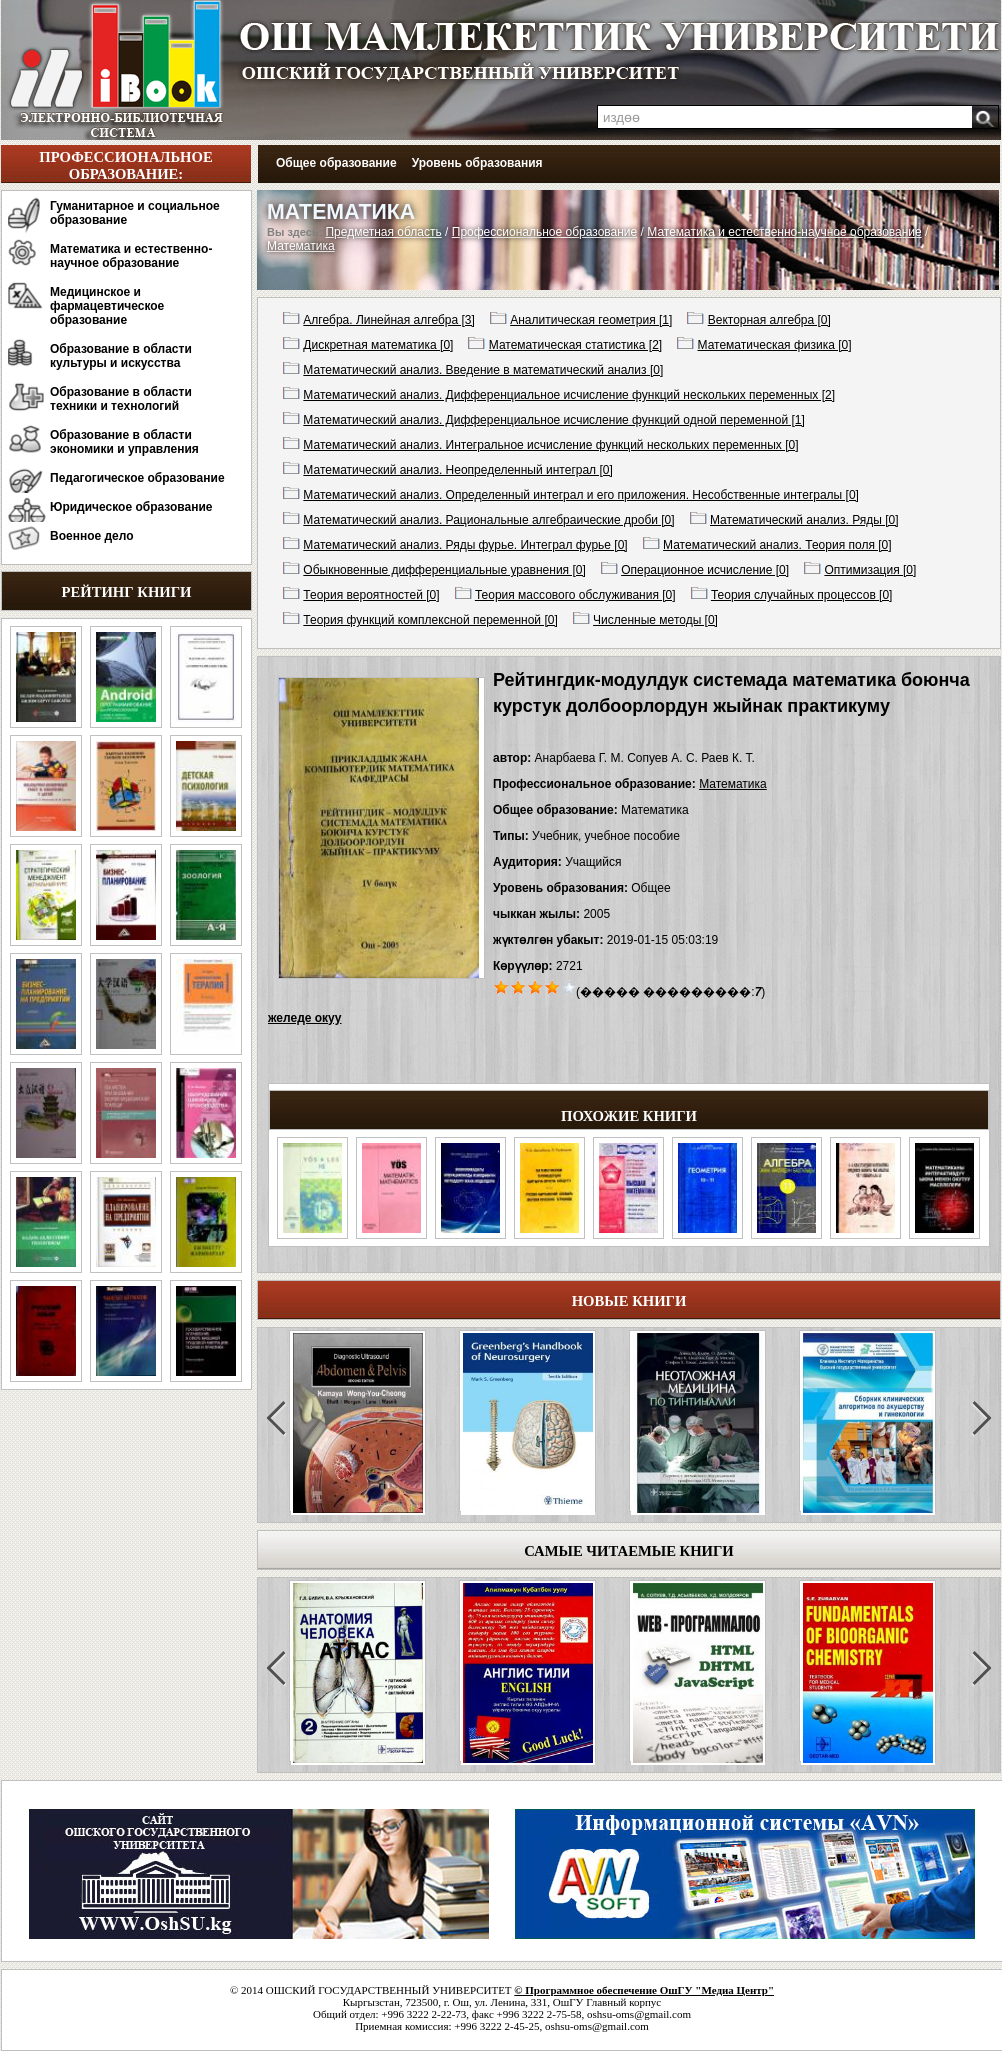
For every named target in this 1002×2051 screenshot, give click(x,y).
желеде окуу (304, 1018)
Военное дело (92, 536)
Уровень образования (477, 163)
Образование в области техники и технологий (121, 399)
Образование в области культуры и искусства (121, 356)
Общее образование (336, 163)
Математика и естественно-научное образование (131, 256)
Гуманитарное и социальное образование (135, 213)
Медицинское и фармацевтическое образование (107, 306)
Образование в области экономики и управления (124, 442)
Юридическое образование (131, 507)
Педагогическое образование (137, 478)
